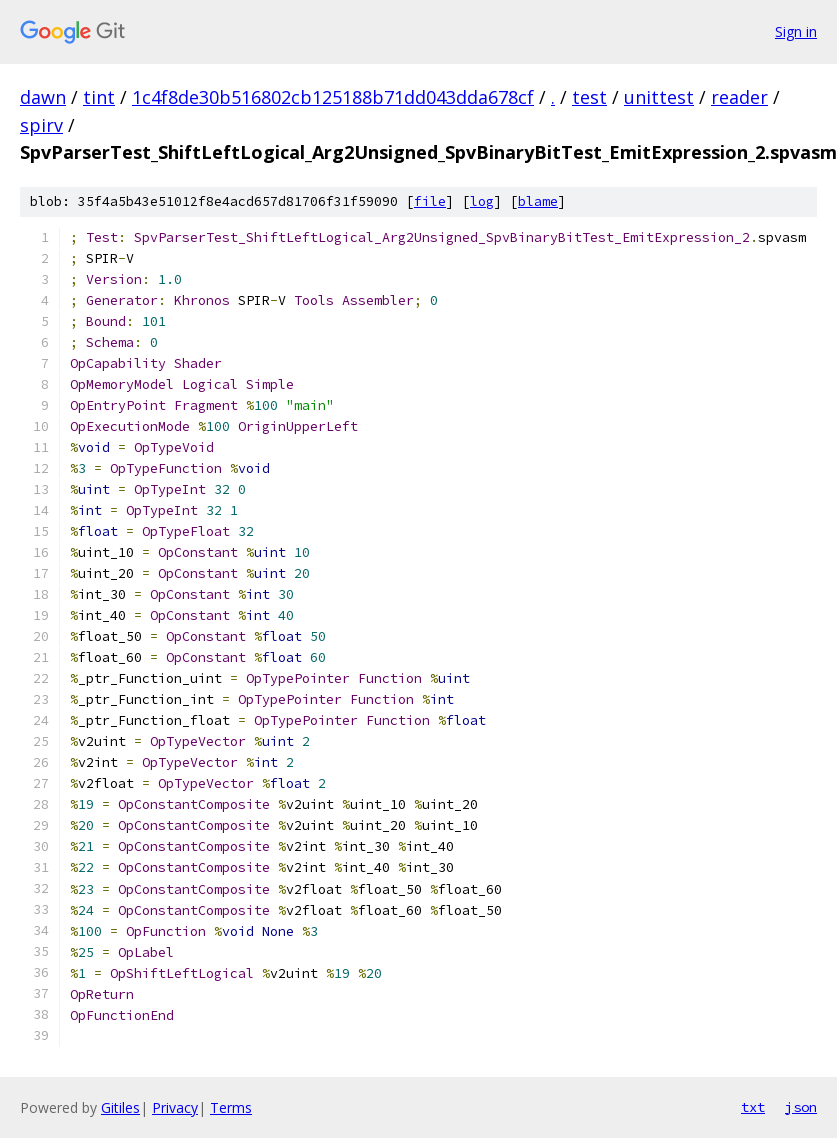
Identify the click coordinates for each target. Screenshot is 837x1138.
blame (538, 201)
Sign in (796, 31)
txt (753, 1107)
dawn (43, 97)
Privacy (175, 1107)
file (430, 201)
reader (739, 97)
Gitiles (120, 1107)
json (801, 1107)
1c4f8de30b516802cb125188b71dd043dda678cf (333, 97)
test (589, 97)
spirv (41, 125)
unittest (659, 97)
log (482, 201)
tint (99, 97)
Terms (231, 1107)
